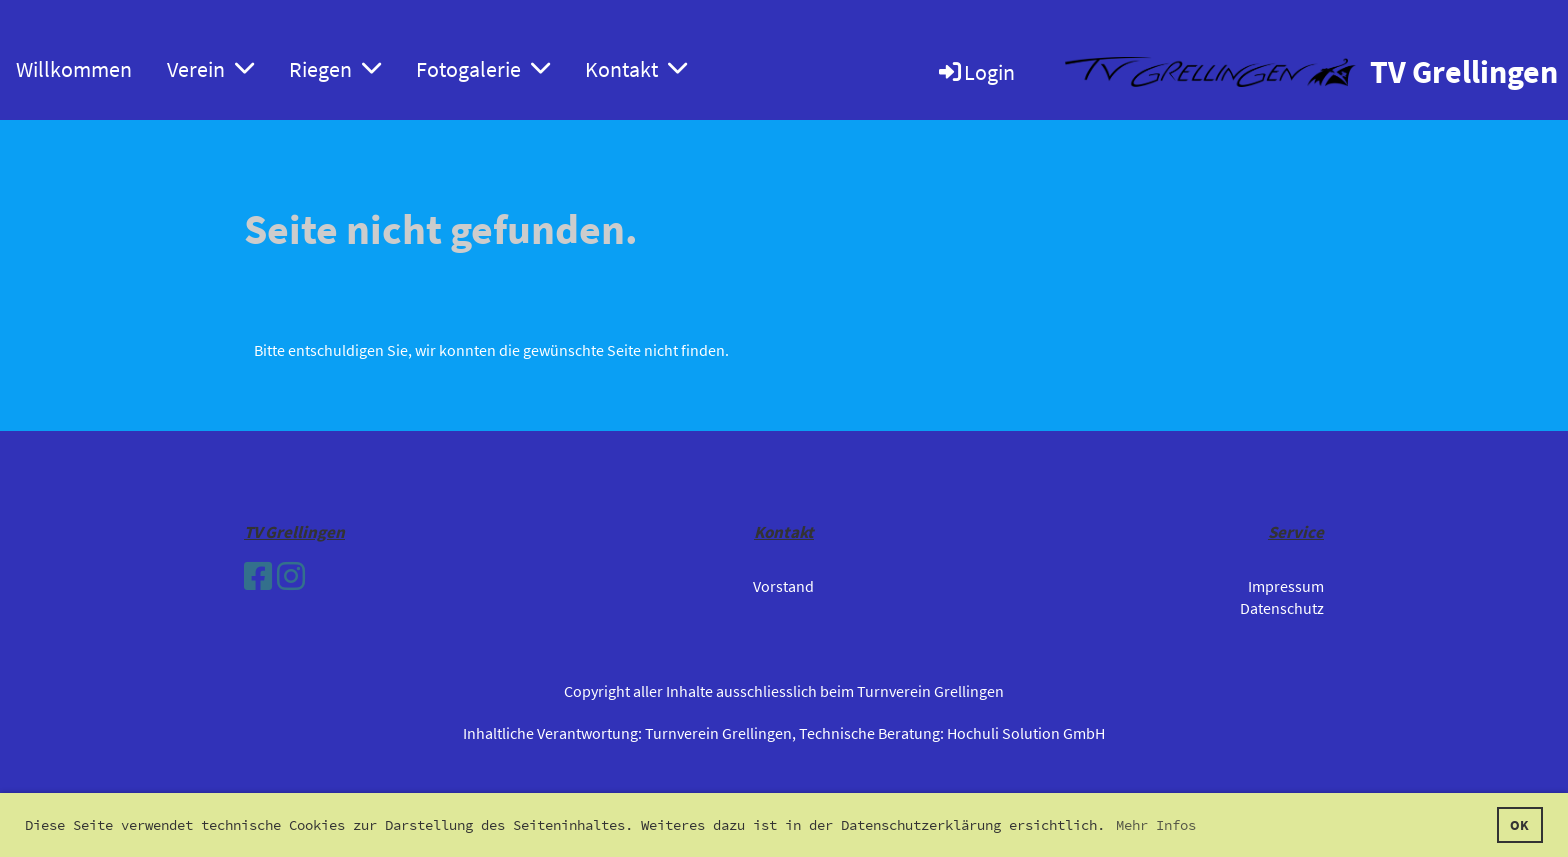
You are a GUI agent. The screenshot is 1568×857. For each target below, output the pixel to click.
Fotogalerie (483, 69)
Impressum (1286, 586)
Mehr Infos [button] (1156, 825)
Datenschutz (1282, 608)
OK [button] (1519, 825)
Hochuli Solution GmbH (1026, 733)
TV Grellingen (1464, 72)
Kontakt (636, 69)
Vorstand (783, 586)
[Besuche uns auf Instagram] (291, 577)
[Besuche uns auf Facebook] (258, 577)
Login (975, 72)
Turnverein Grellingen (718, 733)
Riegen (335, 69)
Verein (210, 69)
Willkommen (74, 69)
